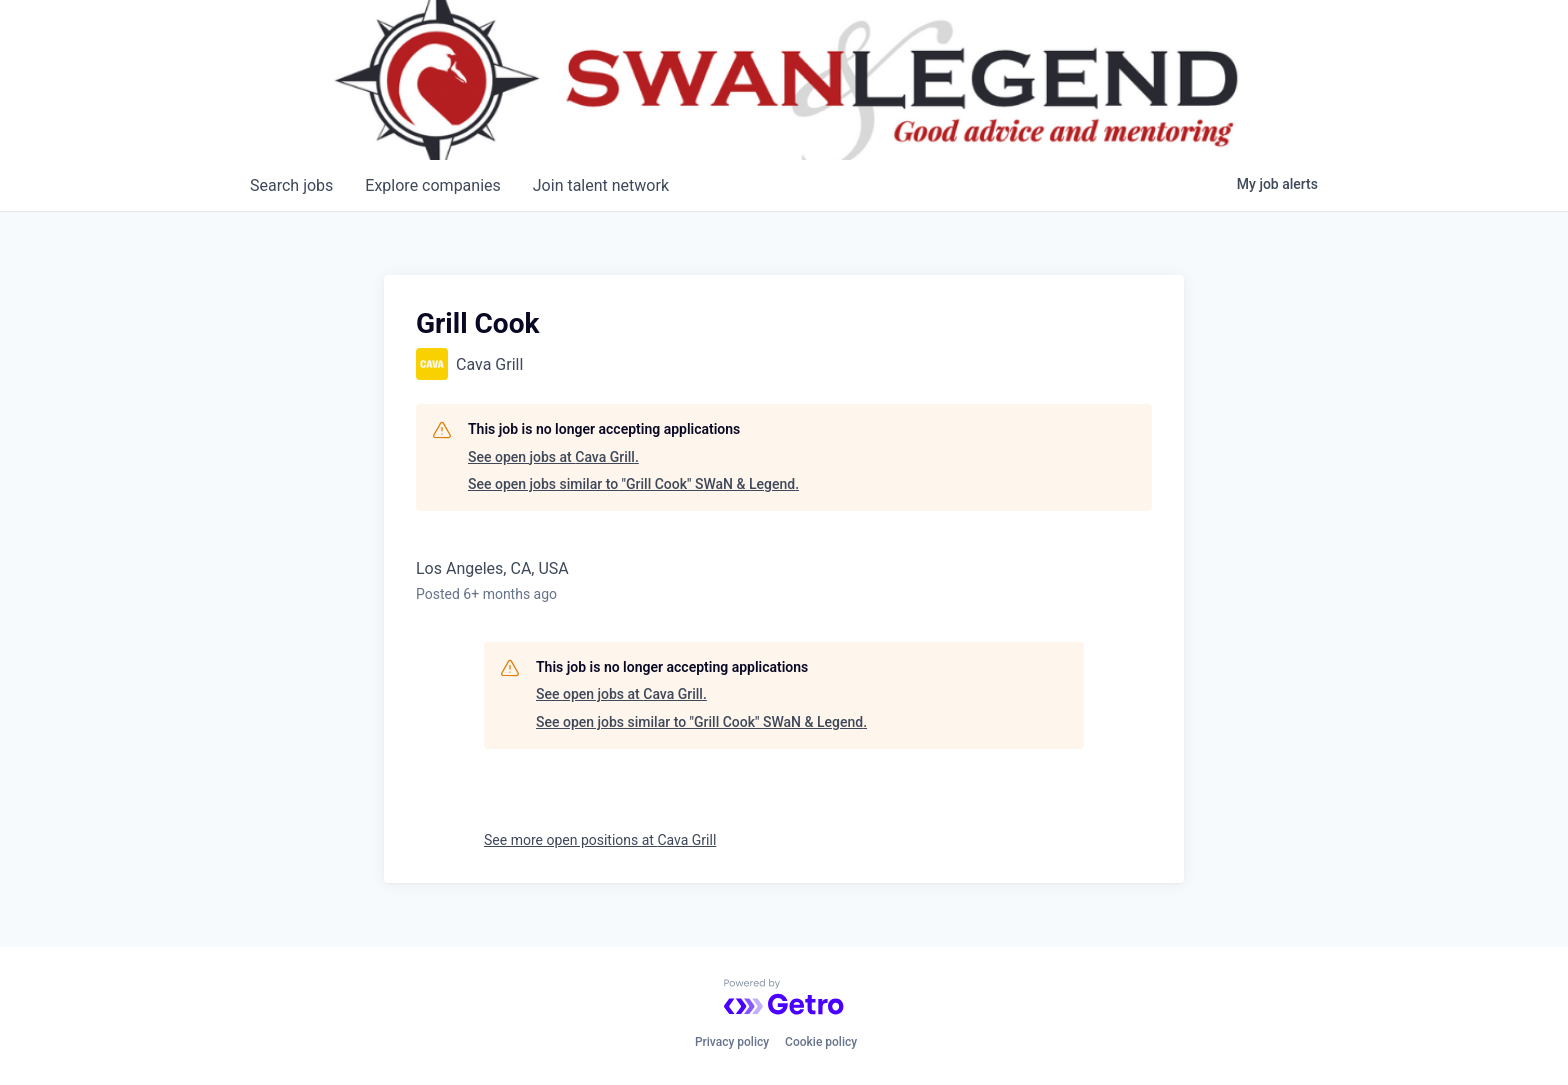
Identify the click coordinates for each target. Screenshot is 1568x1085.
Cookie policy (821, 1042)
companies (432, 185)
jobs (291, 185)
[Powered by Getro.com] (784, 997)
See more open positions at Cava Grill (600, 840)
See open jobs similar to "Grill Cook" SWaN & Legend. (633, 484)
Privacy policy (732, 1042)
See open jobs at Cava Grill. (553, 457)
